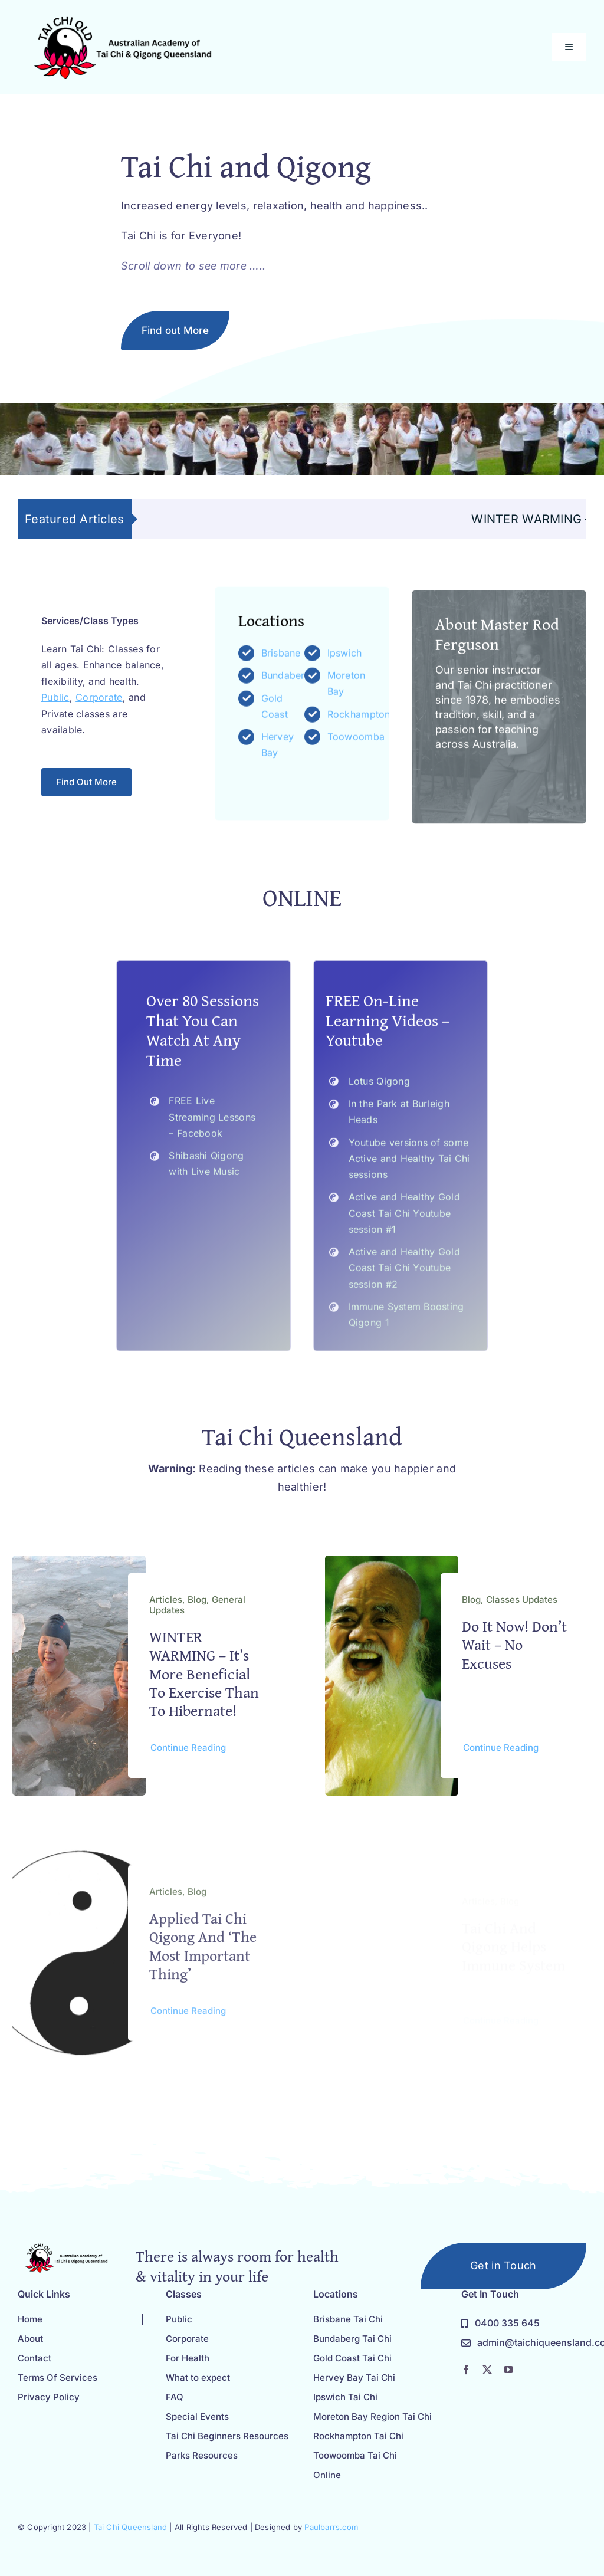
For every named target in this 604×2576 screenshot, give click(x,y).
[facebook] (466, 2369)
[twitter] (487, 2369)
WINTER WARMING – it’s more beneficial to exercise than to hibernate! (204, 1681)
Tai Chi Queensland (131, 2527)
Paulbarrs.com (331, 2527)
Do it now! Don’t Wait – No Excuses (514, 1656)
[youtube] (508, 2369)
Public (55, 704)
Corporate (99, 704)
